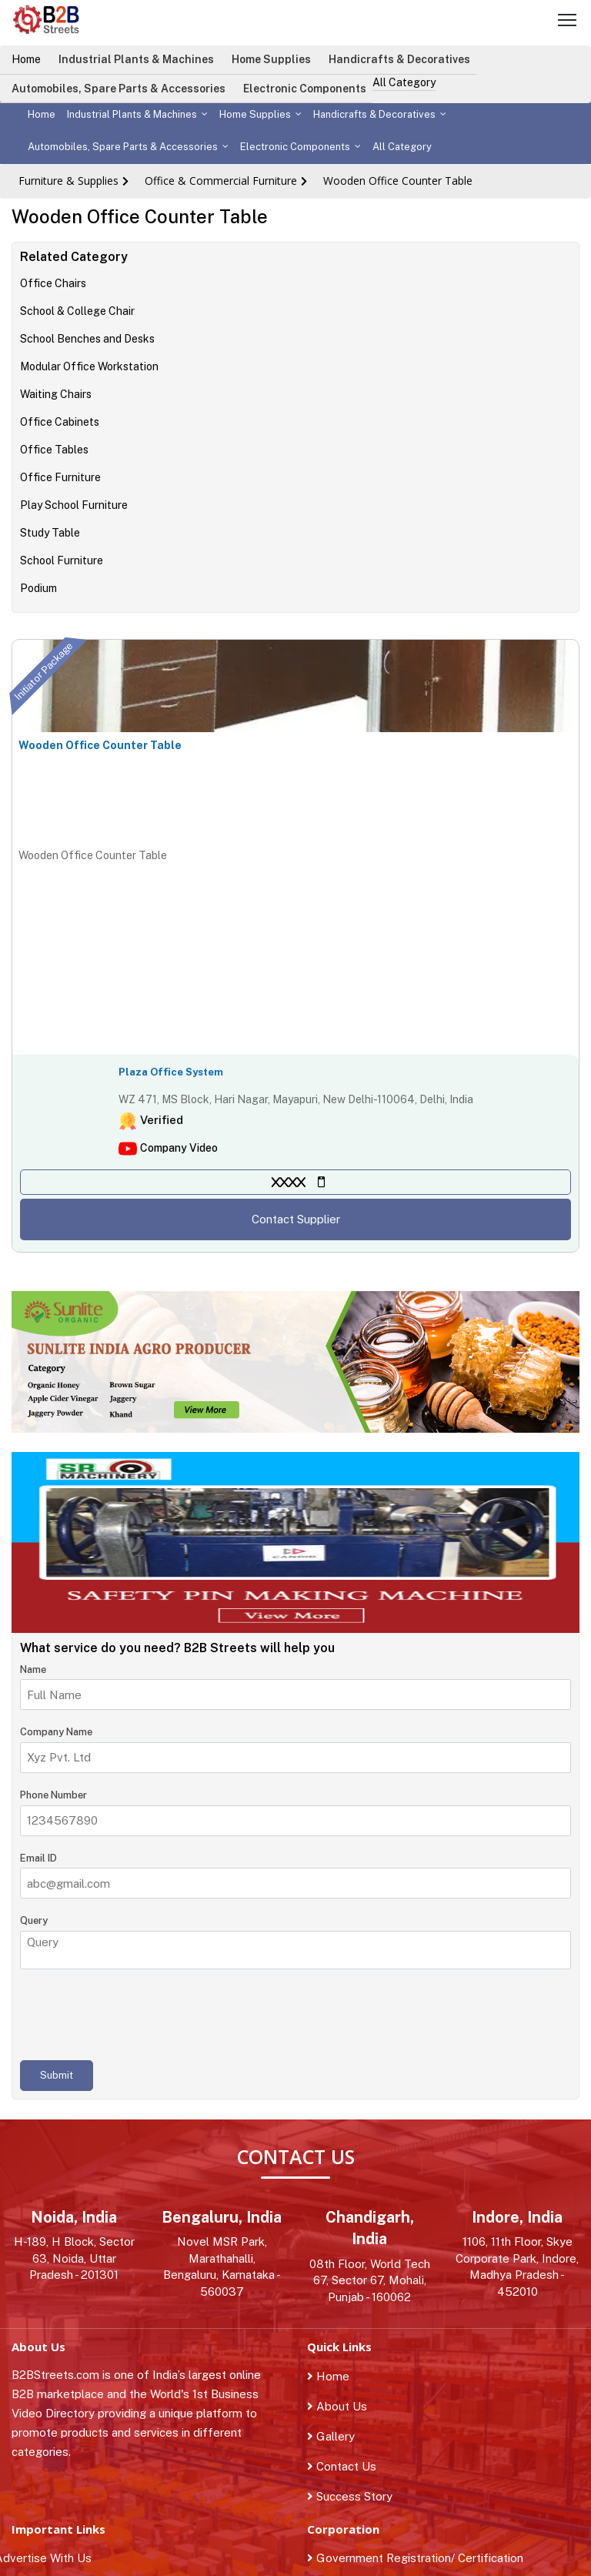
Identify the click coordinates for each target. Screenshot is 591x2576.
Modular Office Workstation (89, 366)
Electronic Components (304, 88)
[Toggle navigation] (567, 22)
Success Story (349, 2496)
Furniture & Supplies (68, 180)
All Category (404, 82)
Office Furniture (60, 477)
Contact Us (341, 2466)
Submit (56, 2075)
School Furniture (61, 560)
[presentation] (137, 2015)
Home (26, 59)
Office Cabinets (59, 422)
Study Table (50, 533)
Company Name (56, 1732)
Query (34, 1920)
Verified (161, 1119)
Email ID (38, 1858)
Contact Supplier (296, 1219)
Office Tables (54, 449)
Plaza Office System (171, 1072)
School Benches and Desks (87, 339)
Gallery (331, 2436)
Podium (38, 588)
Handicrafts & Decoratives (399, 59)
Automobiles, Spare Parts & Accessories (118, 88)
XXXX (289, 1182)
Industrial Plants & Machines (136, 59)
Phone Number (53, 1795)
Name (33, 1669)
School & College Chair (77, 311)
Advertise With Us (52, 2557)
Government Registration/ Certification (415, 2557)
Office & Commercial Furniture (221, 180)
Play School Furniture (74, 505)
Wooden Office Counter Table (397, 180)
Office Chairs (53, 283)
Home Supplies (271, 59)
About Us (337, 2406)
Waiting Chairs (56, 394)
